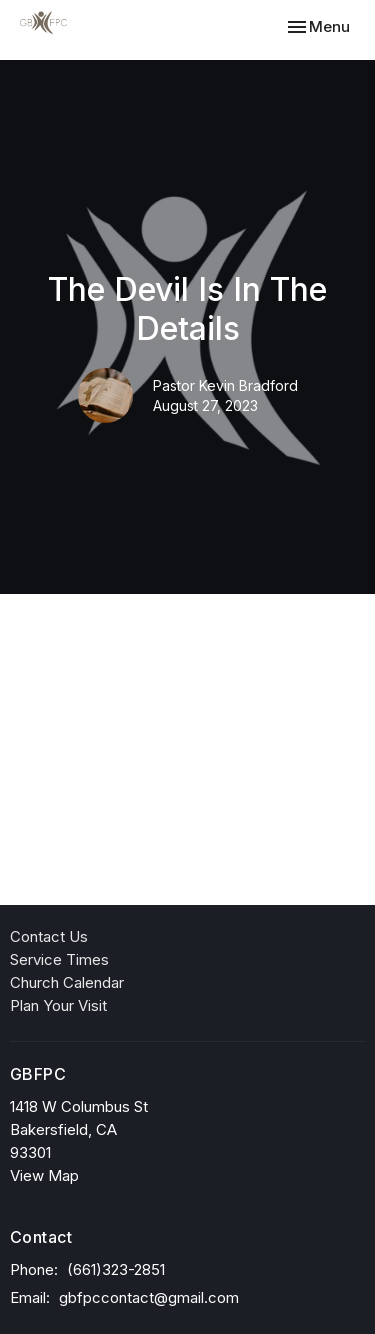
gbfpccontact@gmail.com (149, 1297)
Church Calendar (67, 982)
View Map (44, 1175)
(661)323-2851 (116, 1269)
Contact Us (49, 936)
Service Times (59, 959)
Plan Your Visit (58, 1005)
